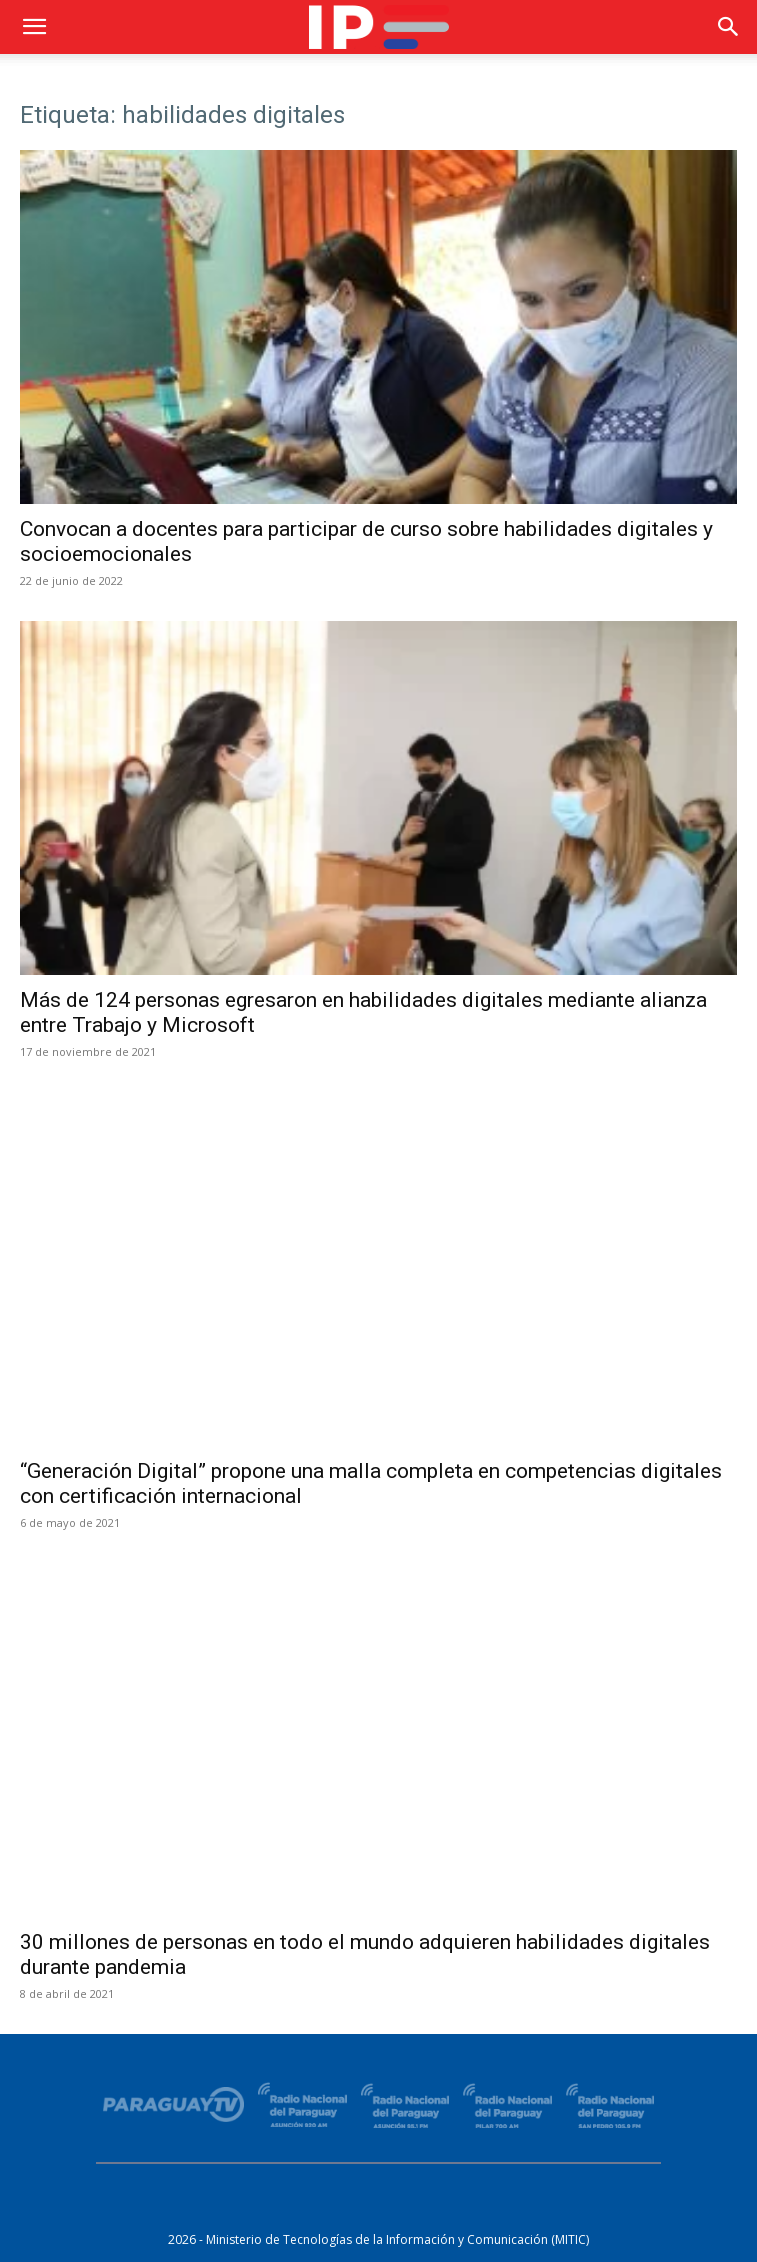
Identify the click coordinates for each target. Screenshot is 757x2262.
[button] (34, 27)
